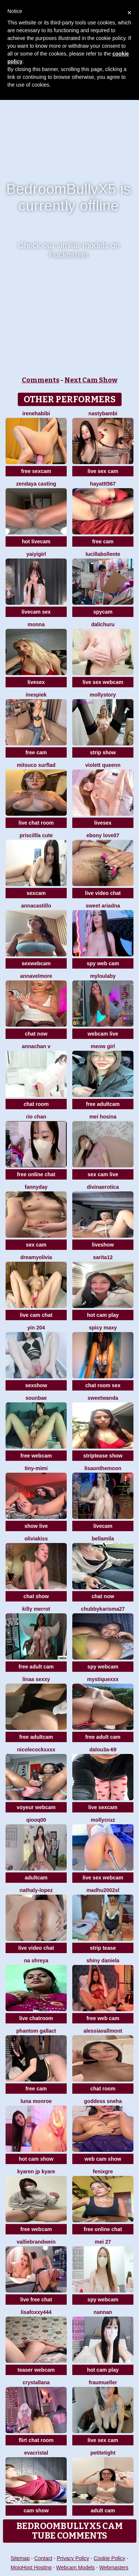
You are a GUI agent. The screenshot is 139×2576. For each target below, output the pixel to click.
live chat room (36, 823)
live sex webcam (103, 682)
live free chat (36, 2299)
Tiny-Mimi (35, 1468)
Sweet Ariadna (103, 906)
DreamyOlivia (36, 1257)
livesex (36, 682)
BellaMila (103, 1539)
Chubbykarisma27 (103, 1609)
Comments (40, 380)
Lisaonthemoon (103, 1468)
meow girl (103, 1046)
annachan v (36, 1046)
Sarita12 (103, 1257)
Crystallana (36, 2382)
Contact (43, 2558)
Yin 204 (36, 1328)
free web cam (102, 2018)
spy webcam (102, 1667)
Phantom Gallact (36, 2031)
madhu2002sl (102, 1890)
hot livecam (36, 541)
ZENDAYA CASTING (36, 484)
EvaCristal (36, 2453)
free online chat (36, 1174)
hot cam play (103, 1315)
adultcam (36, 1878)
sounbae (36, 1398)
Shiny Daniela (102, 1960)
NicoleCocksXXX (36, 1749)
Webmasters (113, 2567)
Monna (36, 624)
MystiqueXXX (103, 1679)
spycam (102, 612)
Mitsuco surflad (36, 765)
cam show (36, 2510)
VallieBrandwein (36, 2242)
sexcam (36, 893)
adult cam (103, 2510)
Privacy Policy (73, 2558)
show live (36, 1526)
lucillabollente (103, 554)
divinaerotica (103, 1187)
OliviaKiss (36, 1539)
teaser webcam (35, 2370)
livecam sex (36, 612)
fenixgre (103, 2171)
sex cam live (102, 1174)
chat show (36, 1596)
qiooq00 (36, 1820)
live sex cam (102, 471)
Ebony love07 (102, 835)
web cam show (103, 2159)
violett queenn (102, 765)
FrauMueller (103, 2382)
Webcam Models (75, 2567)
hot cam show (36, 2159)
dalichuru (103, 624)
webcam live (102, 1034)
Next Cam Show (91, 380)
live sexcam (103, 1807)
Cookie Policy (109, 2558)
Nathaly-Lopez (36, 1890)
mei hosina (102, 1117)
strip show (103, 752)
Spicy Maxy (103, 1328)
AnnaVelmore (36, 976)
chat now (36, 1034)
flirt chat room (36, 2440)
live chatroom (36, 2018)
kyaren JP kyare (36, 2171)
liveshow (103, 1245)
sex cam (36, 1245)
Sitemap (20, 2558)
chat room (36, 1104)
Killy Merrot (36, 1609)
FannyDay (36, 1187)
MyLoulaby (103, 976)
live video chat (102, 893)
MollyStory (103, 695)
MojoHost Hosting (31, 2567)
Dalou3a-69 (102, 1749)
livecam (102, 1526)
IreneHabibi (36, 413)
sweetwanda (102, 1398)
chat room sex (102, 1385)
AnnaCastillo (36, 906)
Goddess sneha (103, 2101)
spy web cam (103, 963)
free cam (103, 541)
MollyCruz (103, 1820)
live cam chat (36, 1315)
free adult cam (36, 1667)
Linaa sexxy (36, 1679)
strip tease (103, 1948)
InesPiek (36, 695)
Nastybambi (103, 413)
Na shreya (36, 1960)
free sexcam (36, 471)
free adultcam (103, 1104)
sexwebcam (36, 963)
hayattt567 (103, 484)
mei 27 (103, 2242)
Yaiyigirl (36, 554)
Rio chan (36, 1117)
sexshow (36, 1385)
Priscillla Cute (36, 835)
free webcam (36, 1456)
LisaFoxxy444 (36, 2312)
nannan (103, 2312)
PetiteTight (103, 2453)
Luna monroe (36, 2101)
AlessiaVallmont (102, 2031)
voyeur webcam (36, 1807)
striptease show (103, 1456)
